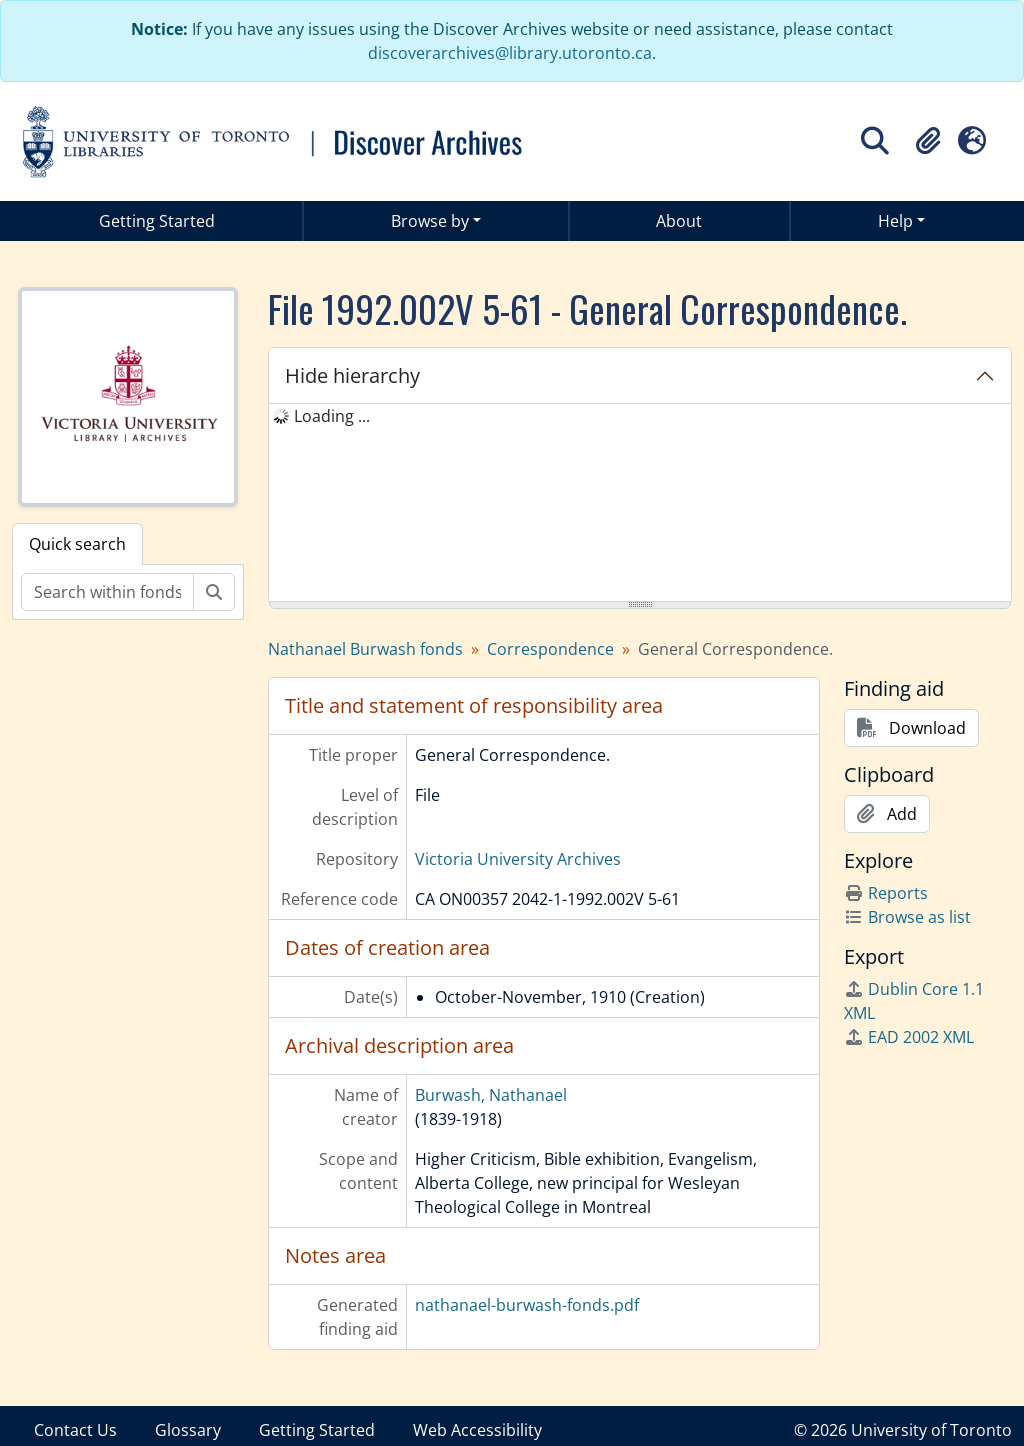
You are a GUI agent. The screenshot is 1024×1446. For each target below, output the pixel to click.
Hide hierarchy (352, 375)
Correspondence (550, 649)
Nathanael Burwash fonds (365, 649)
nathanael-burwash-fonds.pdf (527, 1305)
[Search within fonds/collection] (107, 592)
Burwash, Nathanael (491, 1095)
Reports (886, 893)
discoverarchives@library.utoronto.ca (510, 53)
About (679, 221)
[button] (928, 141)
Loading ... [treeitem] (332, 416)
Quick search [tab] (77, 544)
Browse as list (907, 917)
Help (895, 221)
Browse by (430, 221)
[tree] (640, 504)
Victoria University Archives (518, 859)
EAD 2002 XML (909, 1037)
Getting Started (157, 221)
